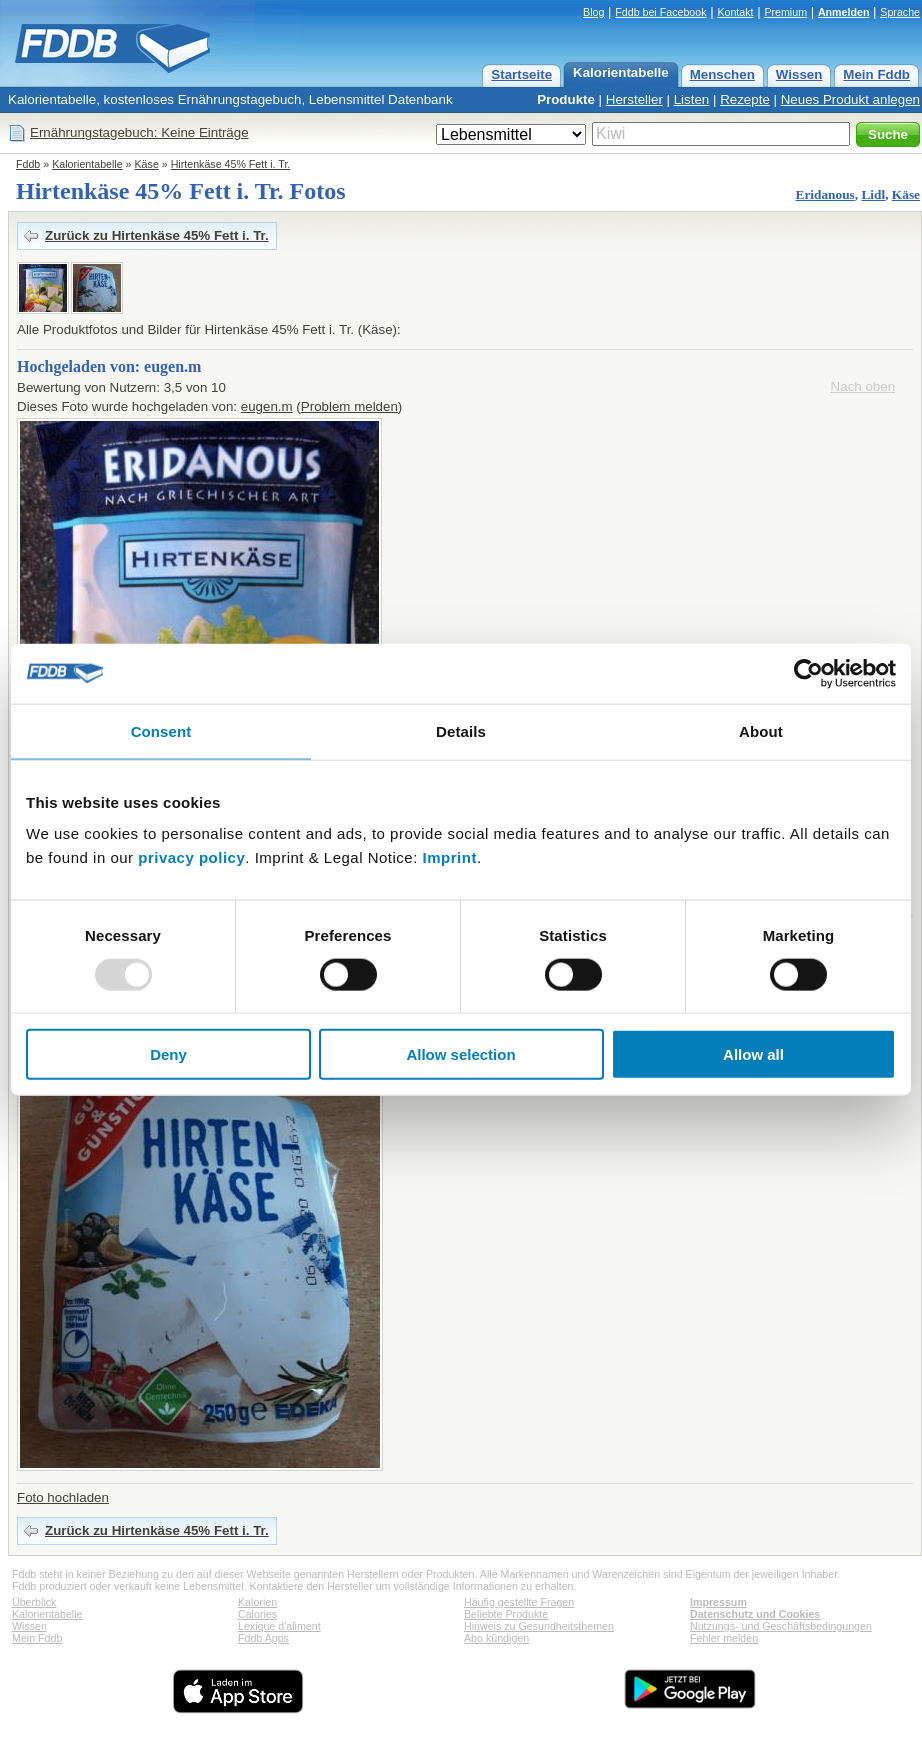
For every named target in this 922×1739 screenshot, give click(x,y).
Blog (593, 12)
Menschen (722, 74)
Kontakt (735, 12)
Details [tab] (461, 730)
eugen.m (267, 406)
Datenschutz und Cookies (755, 1614)
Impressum (718, 1602)
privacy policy (191, 857)
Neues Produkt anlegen (850, 99)
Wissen (799, 74)
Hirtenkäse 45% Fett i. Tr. (231, 164)
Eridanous (825, 194)
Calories (257, 1614)
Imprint (450, 857)
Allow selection (460, 1054)
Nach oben (863, 386)
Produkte (566, 99)
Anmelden (844, 12)
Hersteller (634, 99)
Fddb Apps (263, 1638)
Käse (147, 164)
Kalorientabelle (621, 72)
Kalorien (257, 1602)
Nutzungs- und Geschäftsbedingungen (781, 1626)
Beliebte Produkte (506, 1614)
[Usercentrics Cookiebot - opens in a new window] (808, 673)
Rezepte (745, 99)
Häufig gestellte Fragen (519, 1602)
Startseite (521, 74)
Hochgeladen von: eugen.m (109, 366)
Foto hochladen (63, 1497)
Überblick (34, 1602)
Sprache (900, 12)
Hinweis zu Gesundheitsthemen (539, 1626)
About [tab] (761, 730)
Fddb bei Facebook (660, 12)
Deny (168, 1054)
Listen (692, 99)
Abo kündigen (496, 1638)
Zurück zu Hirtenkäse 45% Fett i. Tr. (157, 235)
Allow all (753, 1054)
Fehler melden (724, 1638)
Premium (785, 12)
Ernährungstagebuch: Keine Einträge (139, 132)
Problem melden (349, 406)
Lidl (873, 194)
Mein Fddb (876, 74)
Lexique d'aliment (279, 1626)
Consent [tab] (161, 730)
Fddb (28, 164)
